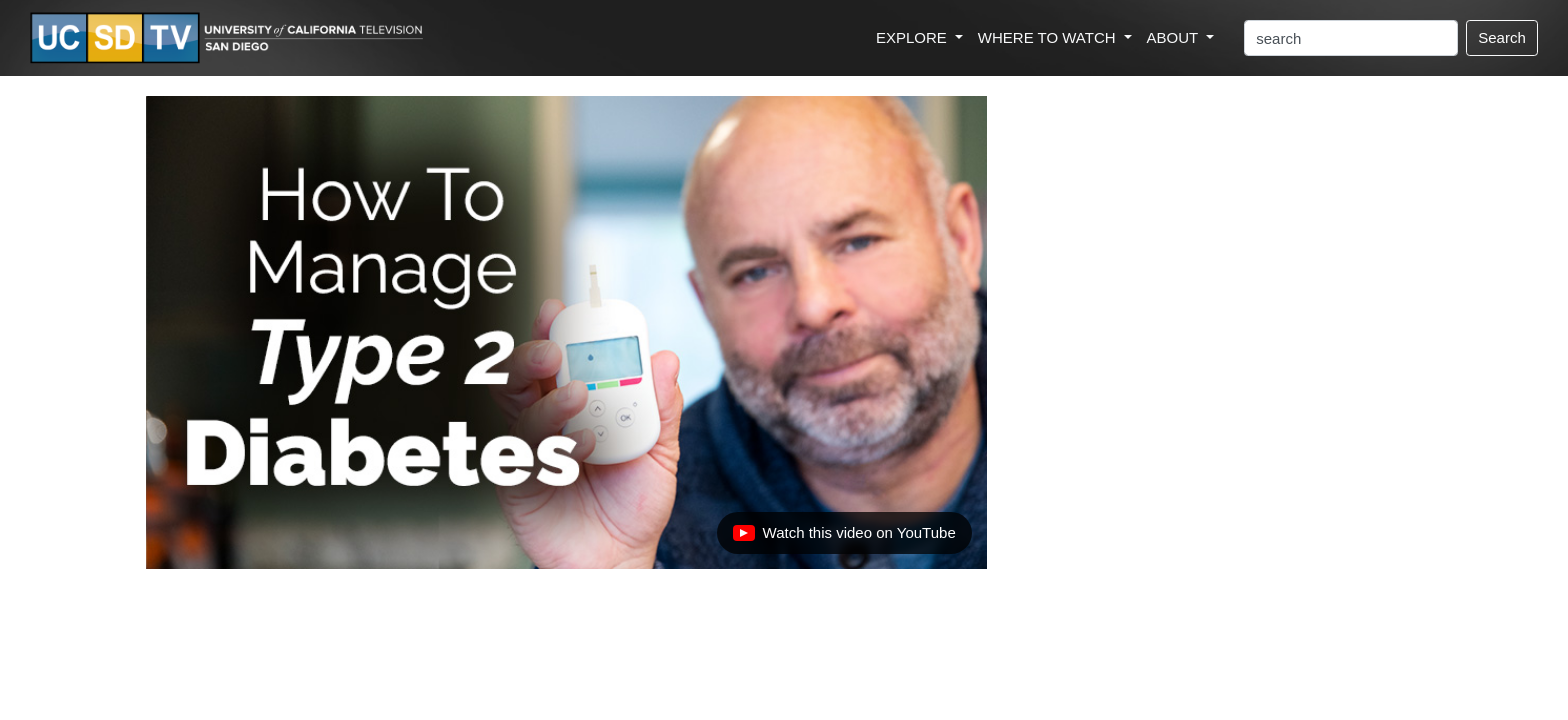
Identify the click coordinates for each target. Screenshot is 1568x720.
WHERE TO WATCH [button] (1049, 37)
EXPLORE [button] (913, 37)
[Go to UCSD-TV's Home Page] (230, 38)
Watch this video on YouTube (844, 538)
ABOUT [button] (1175, 37)
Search (1502, 37)
